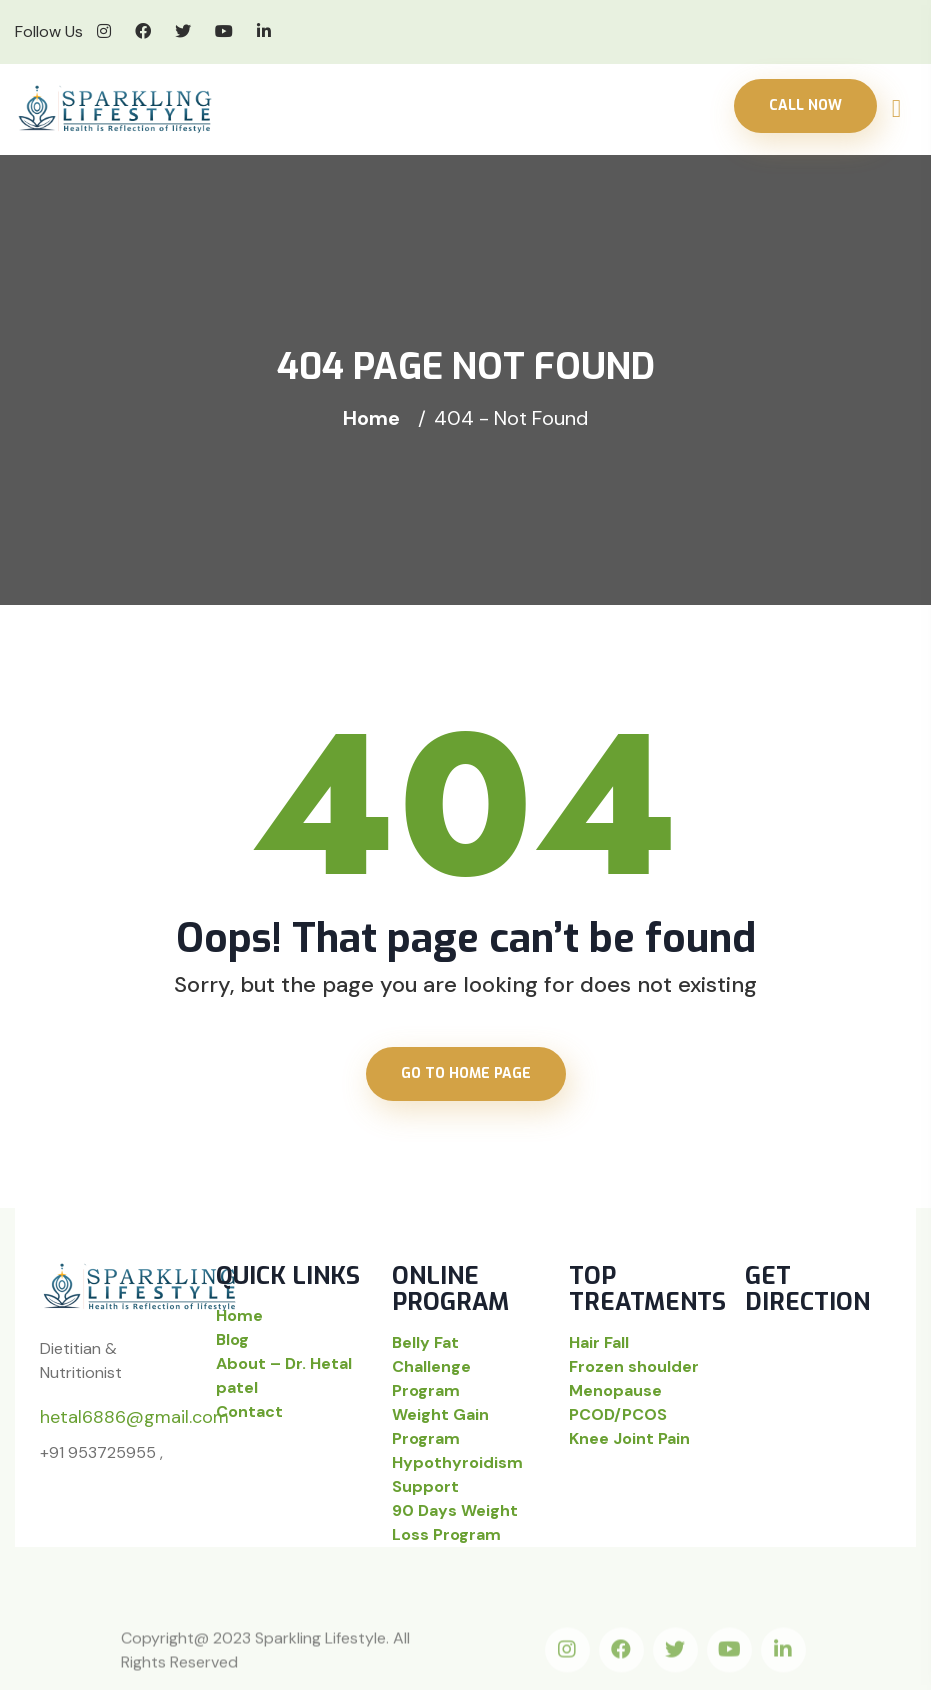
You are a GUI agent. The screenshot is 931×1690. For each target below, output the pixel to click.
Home (376, 418)
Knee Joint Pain (629, 1438)
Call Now (805, 105)
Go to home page (466, 1073)
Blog (232, 1339)
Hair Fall (599, 1342)
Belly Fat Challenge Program (431, 1366)
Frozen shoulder (634, 1366)
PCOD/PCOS (618, 1414)
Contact (249, 1411)
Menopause (615, 1390)
